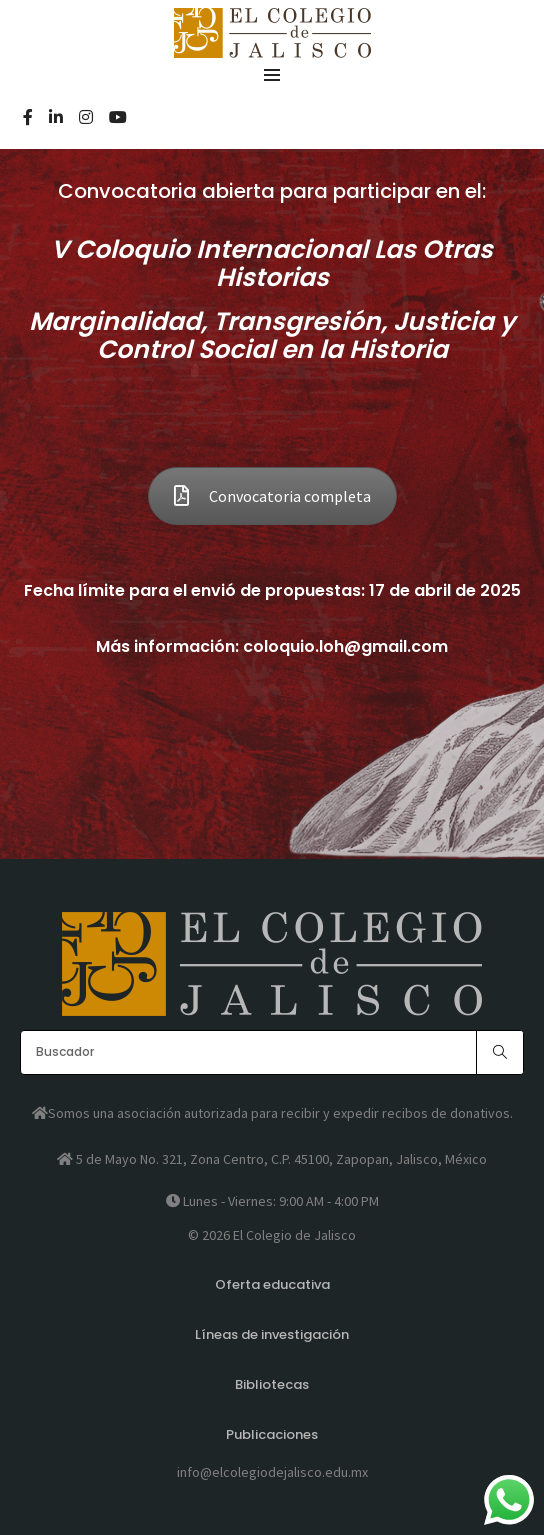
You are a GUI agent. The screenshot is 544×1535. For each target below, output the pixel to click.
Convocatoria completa (272, 496)
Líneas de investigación (272, 1334)
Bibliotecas (272, 1384)
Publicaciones (272, 1434)
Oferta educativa (272, 1284)
